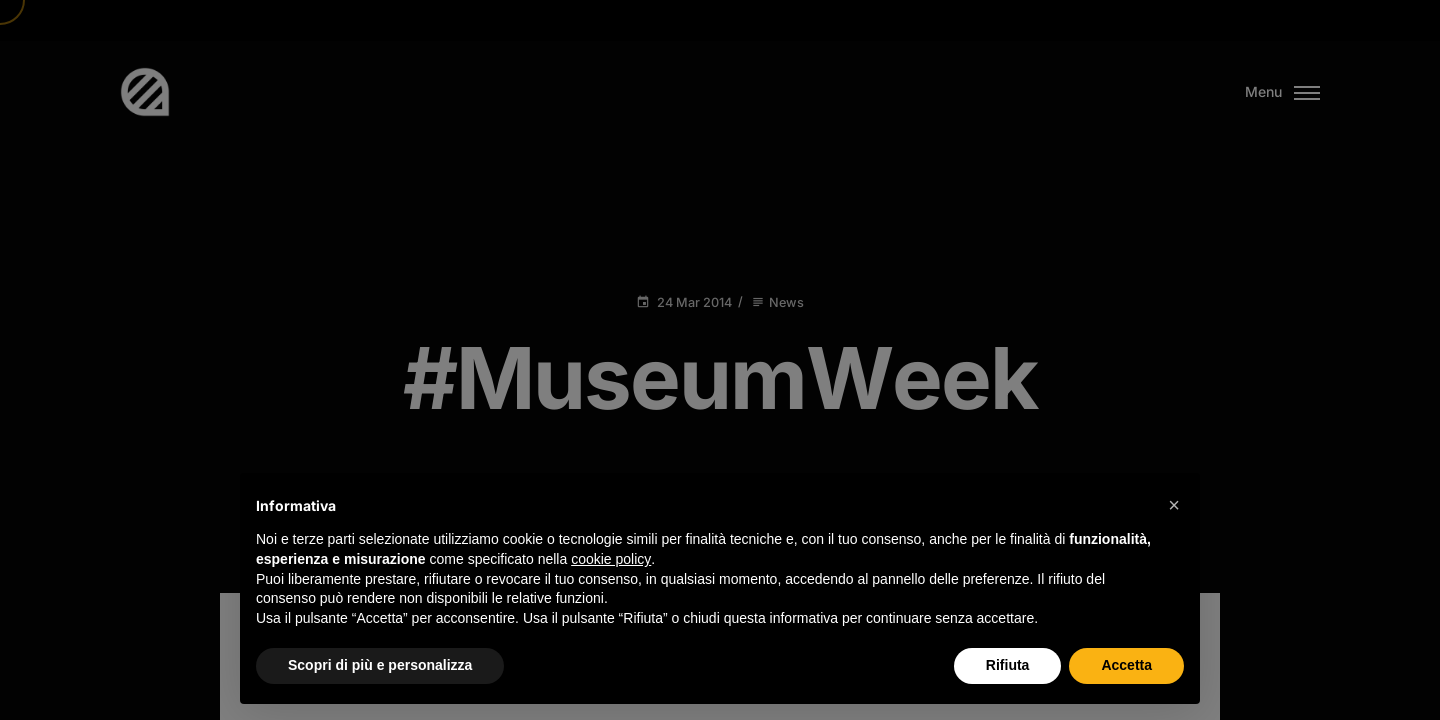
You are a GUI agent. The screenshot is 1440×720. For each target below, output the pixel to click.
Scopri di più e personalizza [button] (380, 665)
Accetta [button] (1126, 665)
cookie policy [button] (611, 559)
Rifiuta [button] (1008, 665)
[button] (1174, 505)
